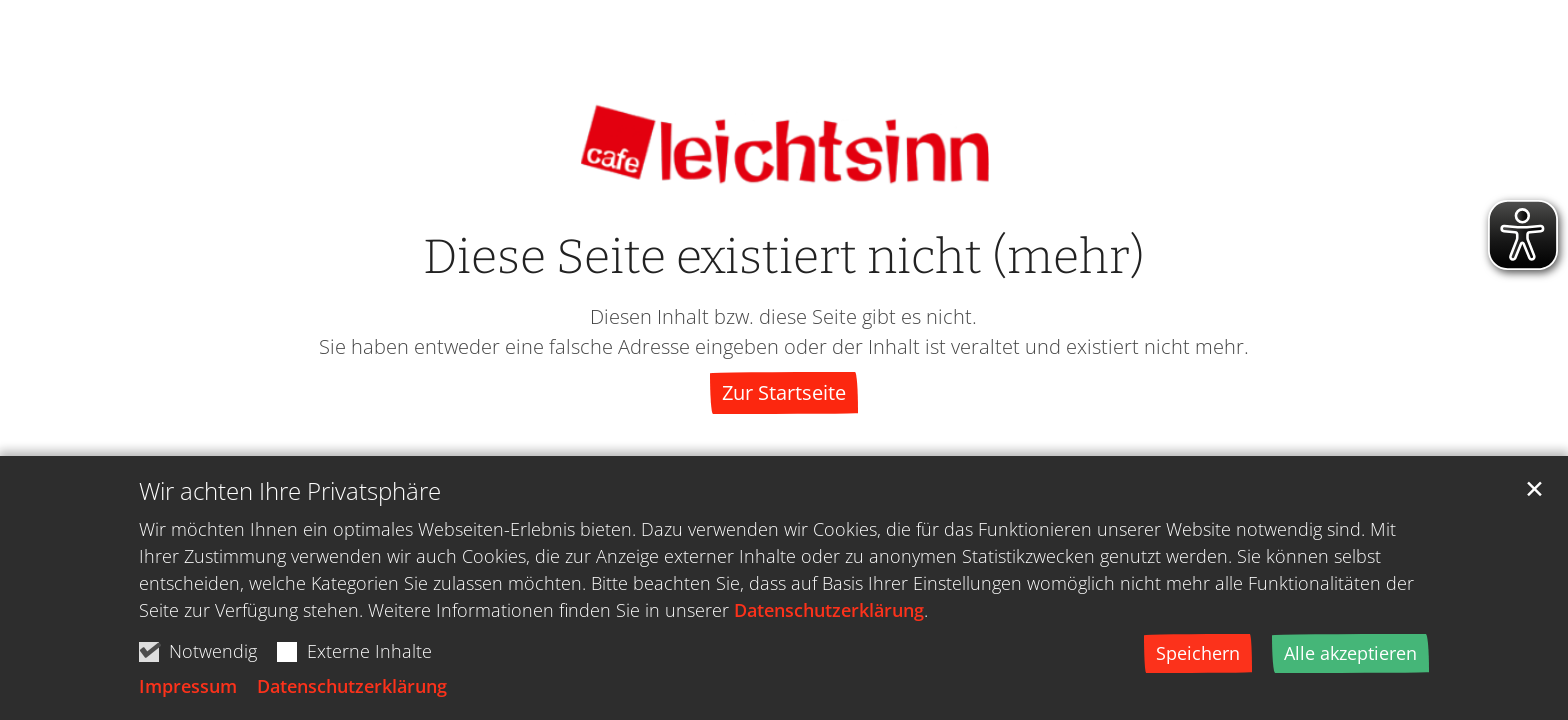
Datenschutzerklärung (829, 617)
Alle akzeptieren (1350, 660)
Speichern (1198, 660)
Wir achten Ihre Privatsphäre (290, 498)
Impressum (188, 693)
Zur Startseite (784, 392)
